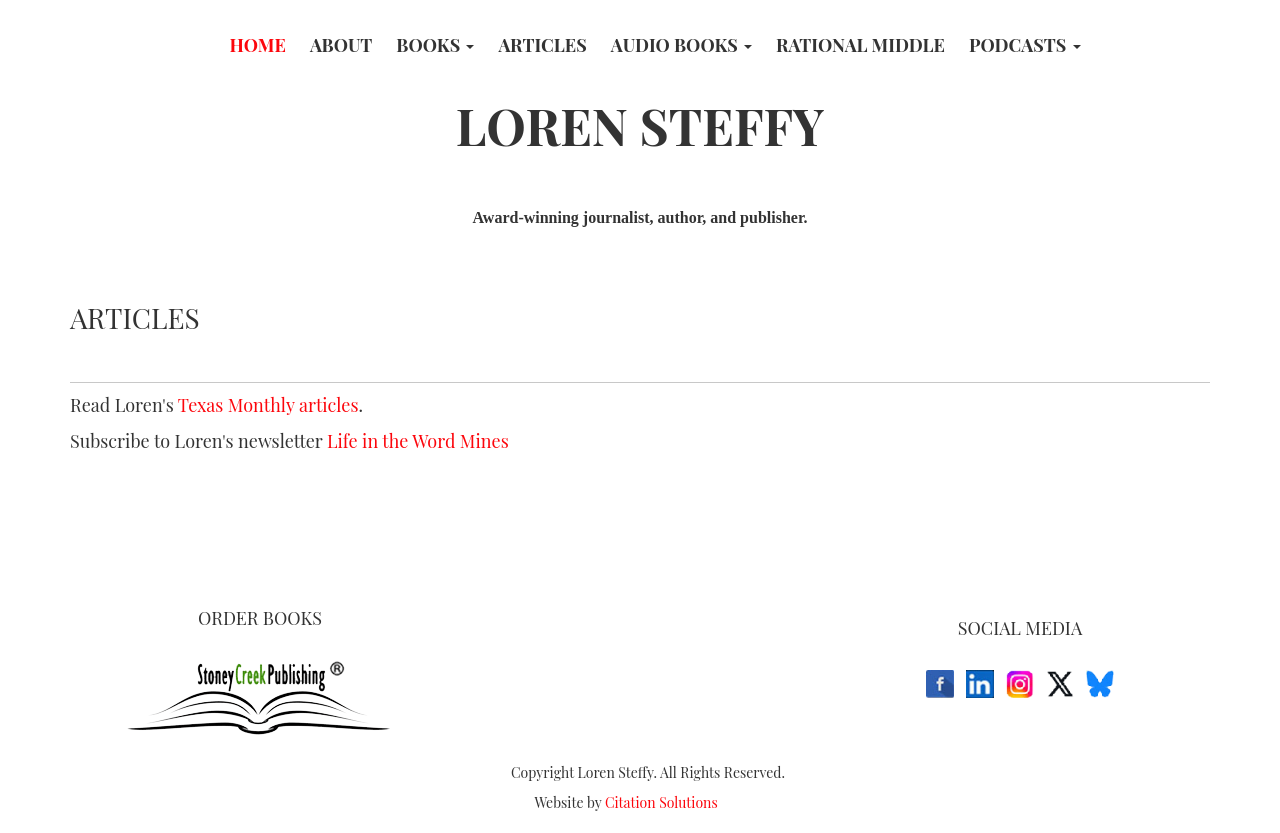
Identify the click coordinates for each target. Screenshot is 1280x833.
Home (257, 45)
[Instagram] (1020, 684)
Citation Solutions (661, 802)
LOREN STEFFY (640, 125)
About (341, 45)
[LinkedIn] (980, 684)
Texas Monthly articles (268, 405)
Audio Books (681, 45)
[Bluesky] (1100, 684)
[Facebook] (940, 684)
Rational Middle (860, 45)
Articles (542, 45)
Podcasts (1025, 45)
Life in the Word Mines (418, 441)
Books (435, 45)
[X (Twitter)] (1060, 684)
